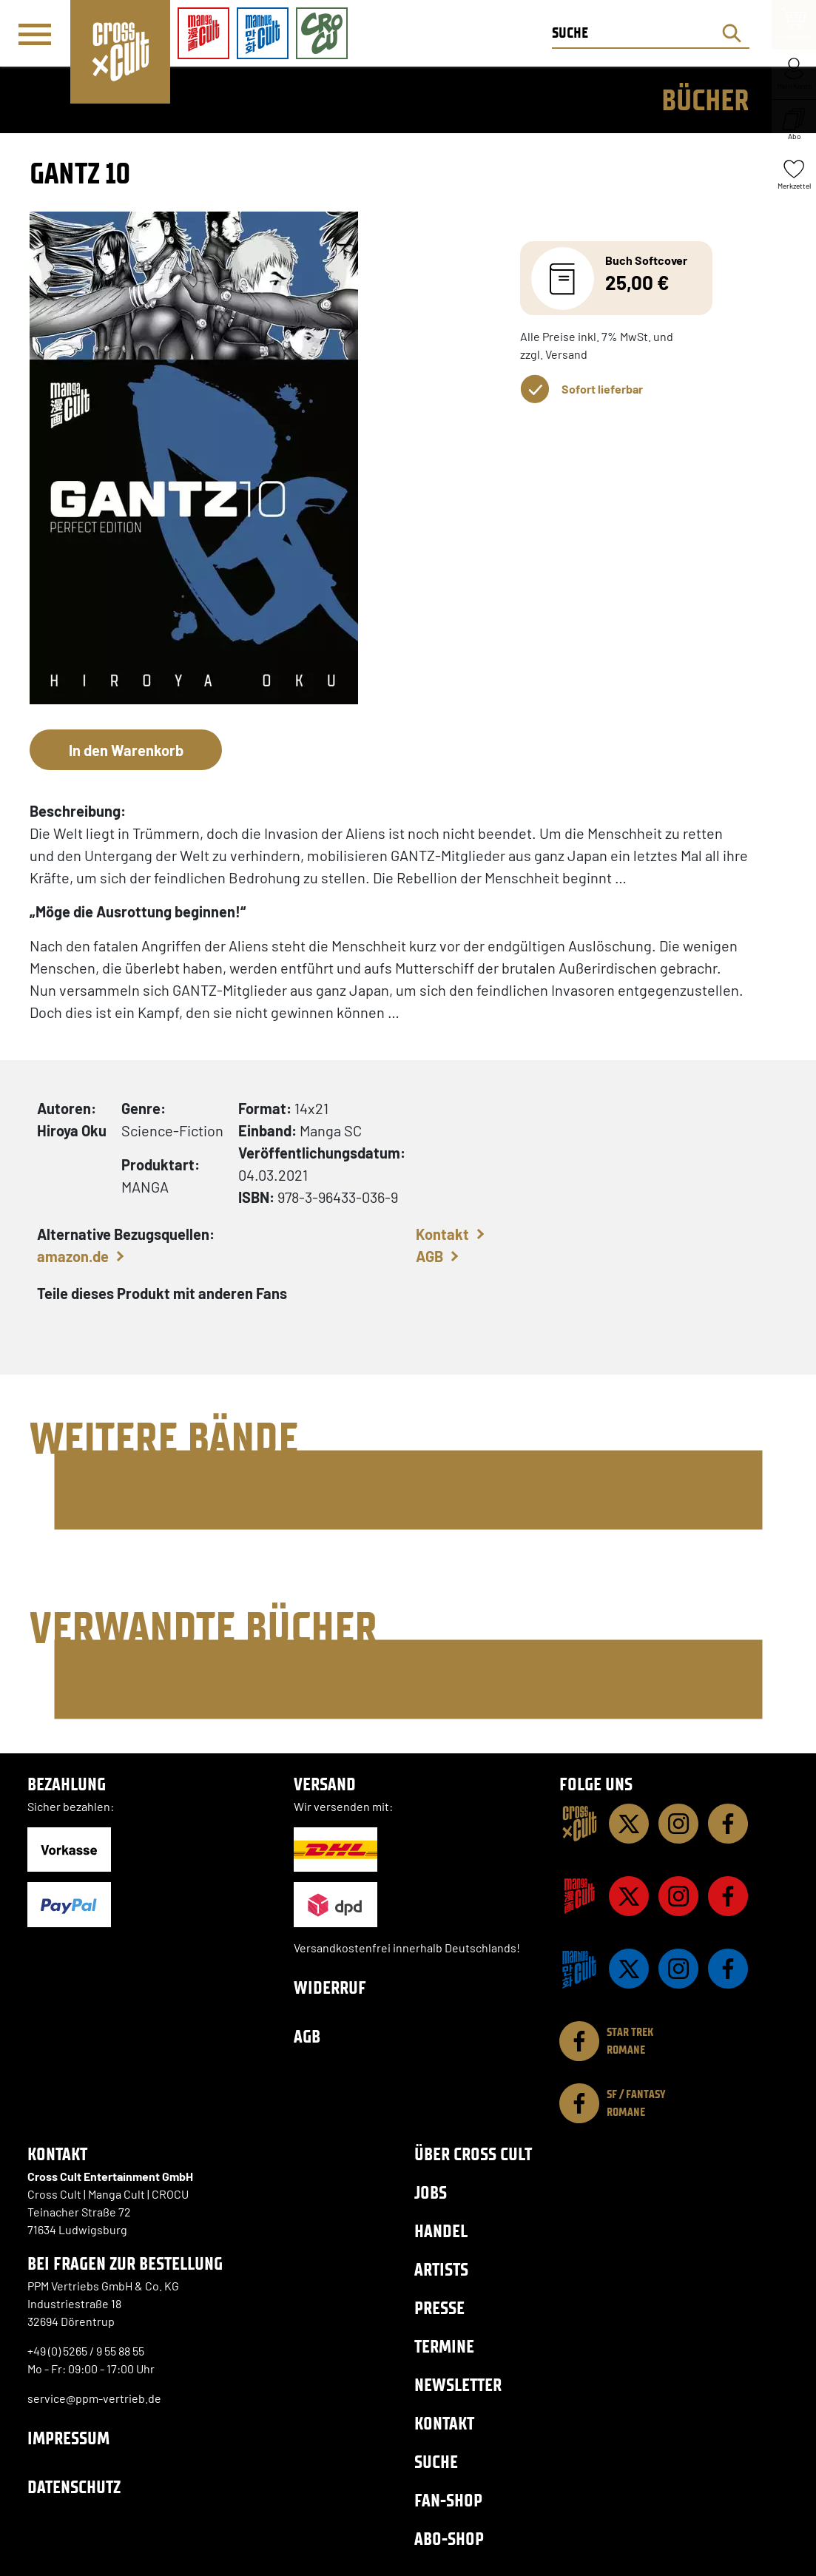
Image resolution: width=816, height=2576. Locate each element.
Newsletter (458, 2384)
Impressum (68, 2438)
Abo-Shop (449, 2538)
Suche (436, 2461)
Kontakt (442, 1234)
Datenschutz (74, 2487)
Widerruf (330, 1987)
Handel (441, 2231)
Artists (441, 2269)
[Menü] (34, 34)
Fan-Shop (448, 2500)
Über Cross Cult (473, 2154)
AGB (429, 1256)
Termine (444, 2346)
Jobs (430, 2192)
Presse (439, 2308)
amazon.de (73, 1256)
